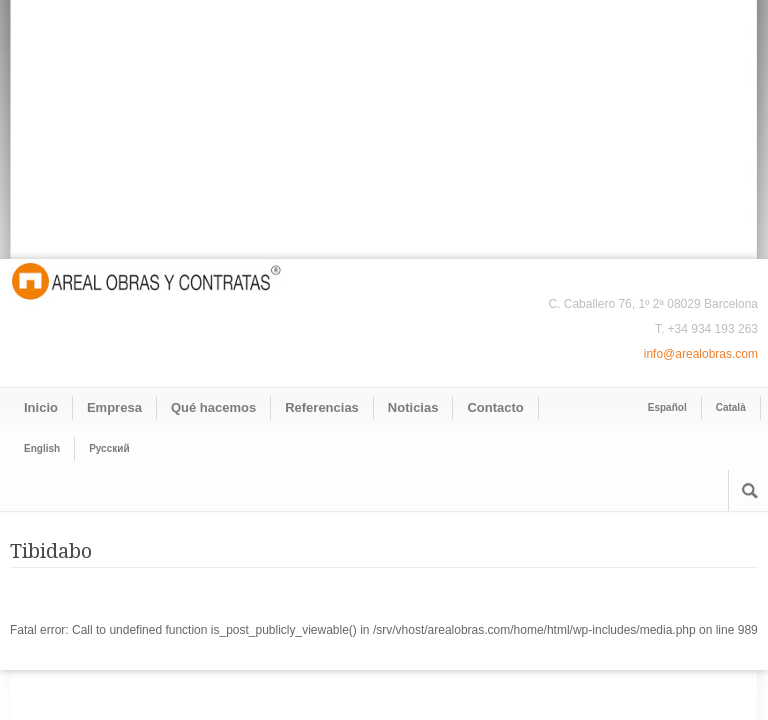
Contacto (495, 407)
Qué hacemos (213, 407)
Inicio (41, 407)
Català (731, 407)
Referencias (322, 407)
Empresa (114, 407)
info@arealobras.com (701, 354)
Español (667, 407)
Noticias (413, 407)
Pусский (109, 448)
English (42, 448)
